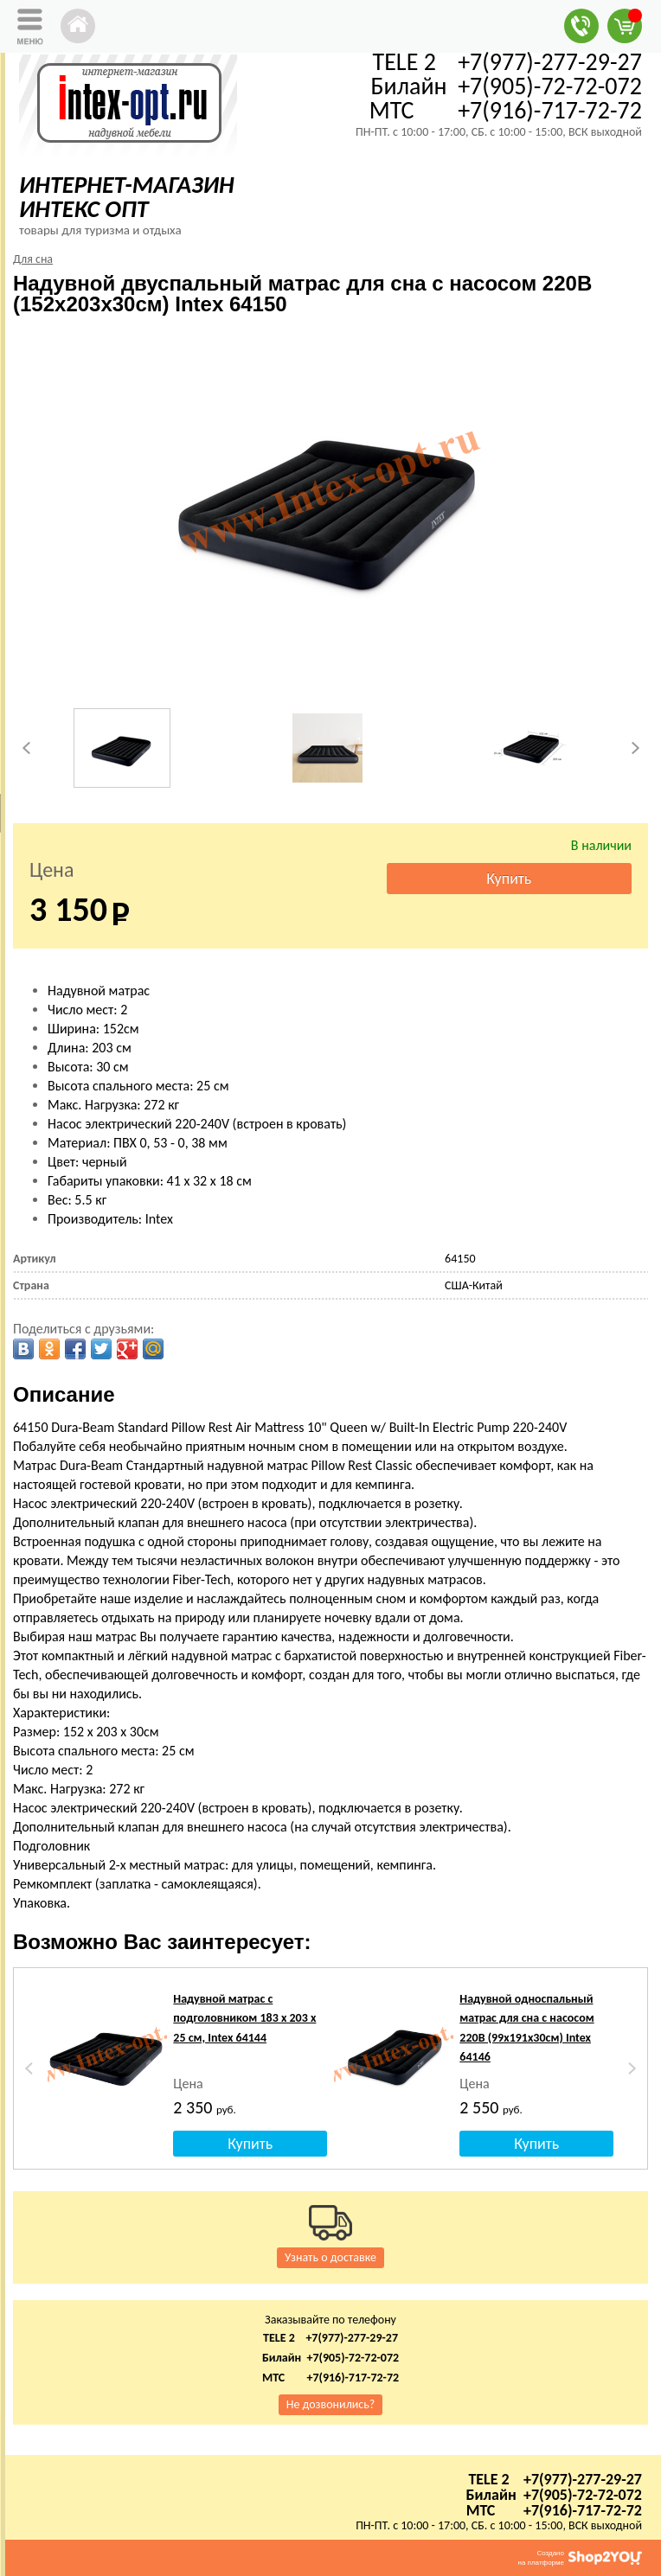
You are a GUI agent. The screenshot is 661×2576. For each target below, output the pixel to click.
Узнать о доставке (330, 2257)
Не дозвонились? (330, 2404)
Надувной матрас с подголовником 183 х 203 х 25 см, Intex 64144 (244, 2018)
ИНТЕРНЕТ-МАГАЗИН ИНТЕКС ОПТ (126, 196)
